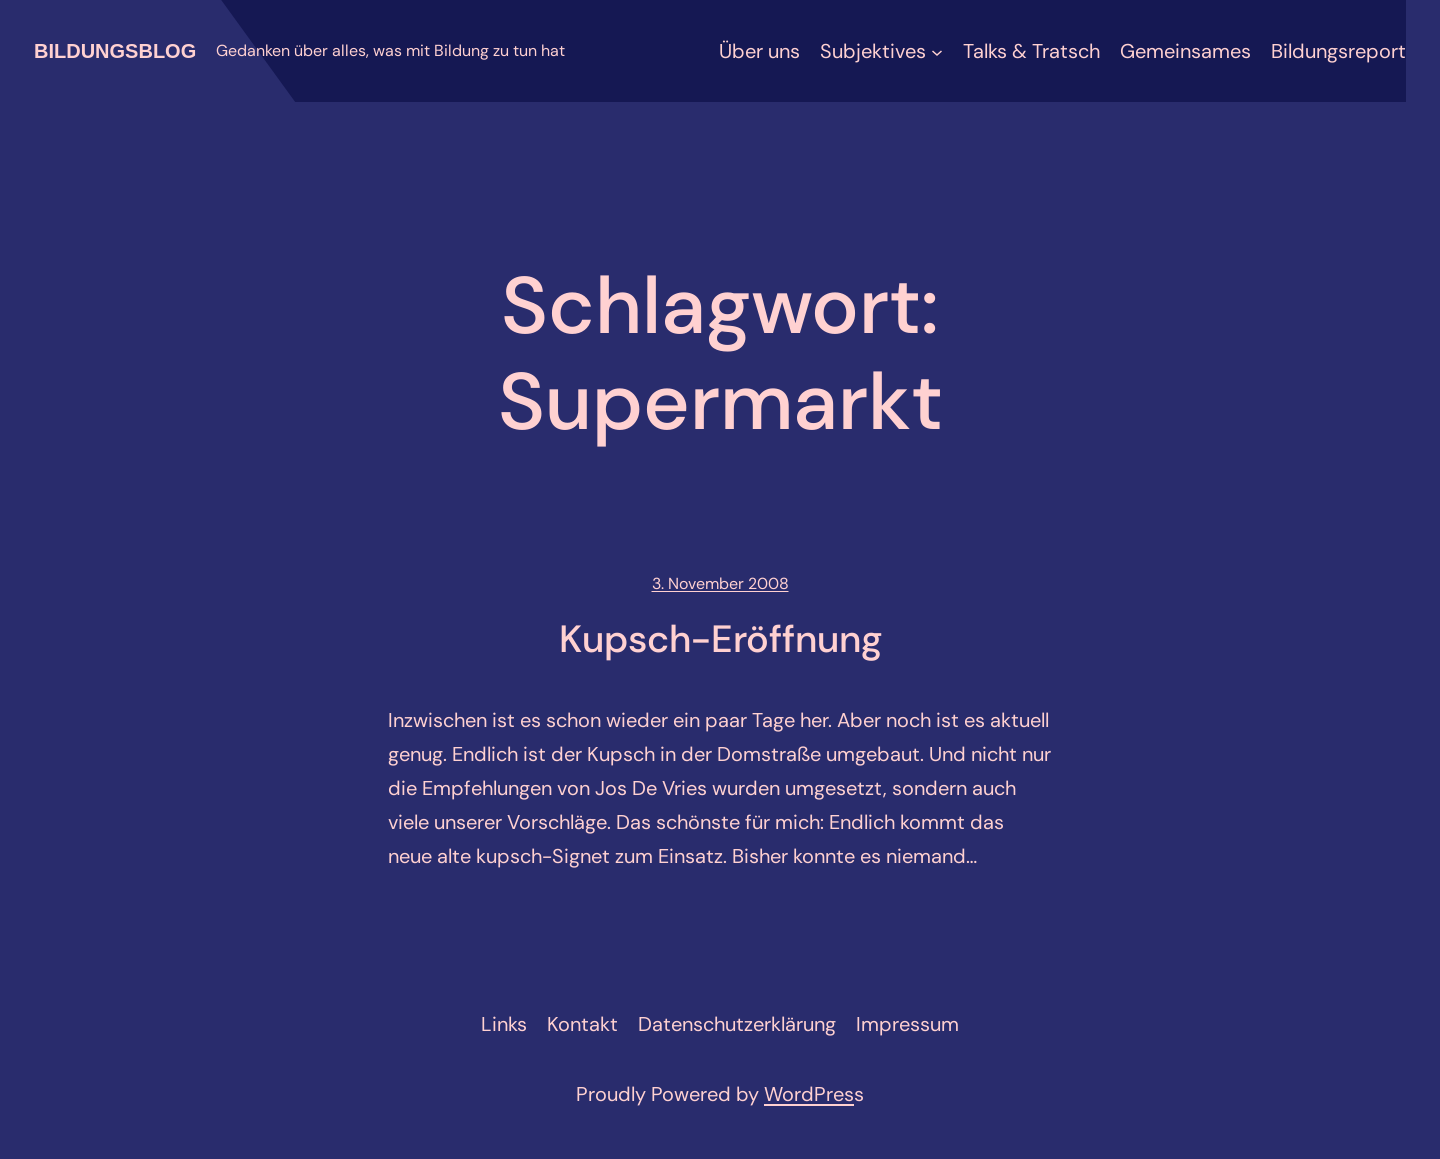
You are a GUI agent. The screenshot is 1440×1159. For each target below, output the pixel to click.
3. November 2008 (720, 583)
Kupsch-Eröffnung (720, 640)
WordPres (809, 1094)
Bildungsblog (115, 51)
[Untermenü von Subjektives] (937, 51)
